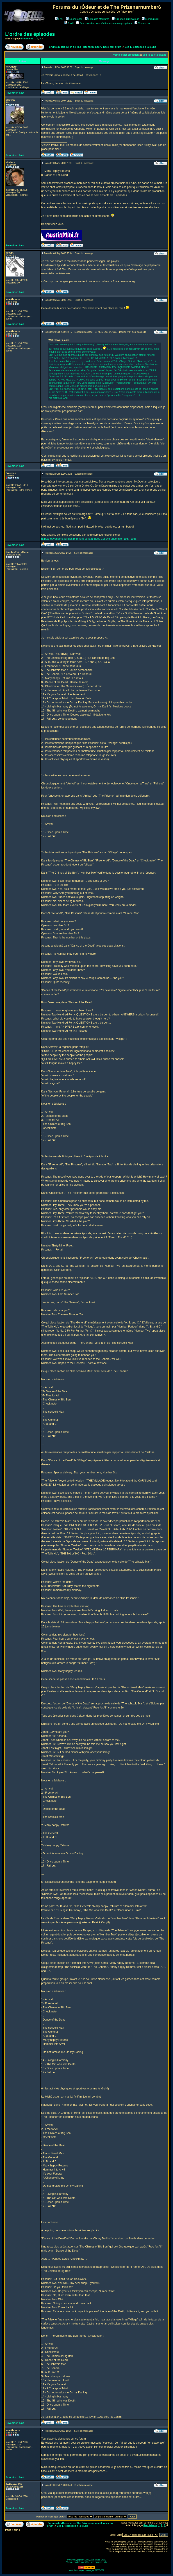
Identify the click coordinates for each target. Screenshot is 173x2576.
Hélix (105, 2562)
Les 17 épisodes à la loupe (140, 46)
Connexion (142, 23)
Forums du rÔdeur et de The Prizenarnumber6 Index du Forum (84, 46)
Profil (68, 23)
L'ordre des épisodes (30, 34)
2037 (87, 2562)
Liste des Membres (97, 19)
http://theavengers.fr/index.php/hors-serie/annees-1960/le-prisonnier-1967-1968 (89, 538)
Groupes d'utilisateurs (125, 19)
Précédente (27, 38)
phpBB (80, 2559)
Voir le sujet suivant (154, 54)
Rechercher (74, 19)
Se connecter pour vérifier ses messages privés (104, 23)
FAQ (59, 19)
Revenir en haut (15, 92)
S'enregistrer (150, 19)
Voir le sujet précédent (126, 54)
